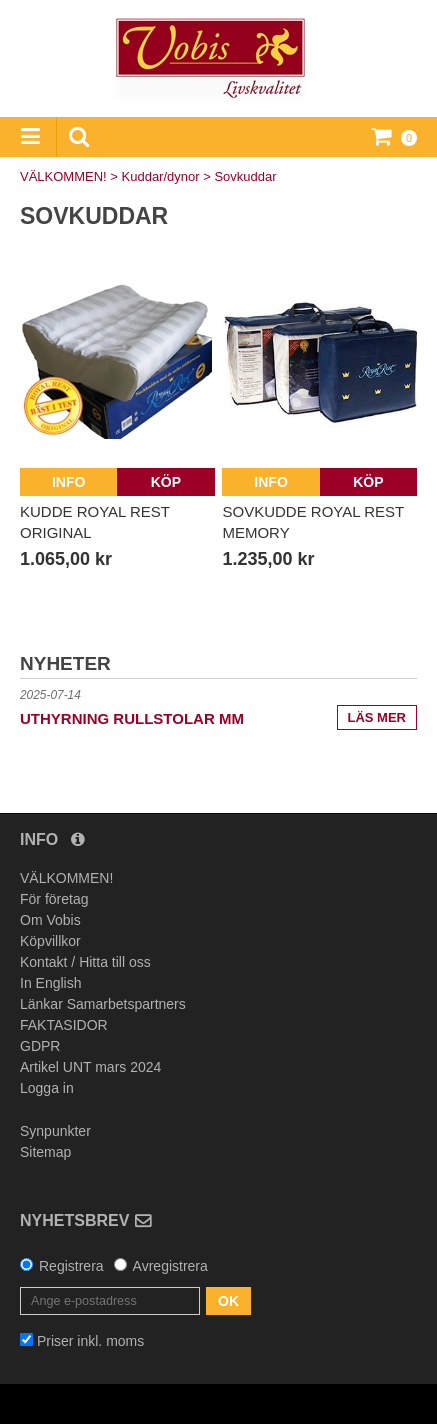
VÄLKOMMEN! (63, 176)
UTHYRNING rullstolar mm (132, 718)
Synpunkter (55, 1131)
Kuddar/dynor (161, 176)
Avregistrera (170, 1266)
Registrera (71, 1266)
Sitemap (45, 1152)
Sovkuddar (245, 176)
